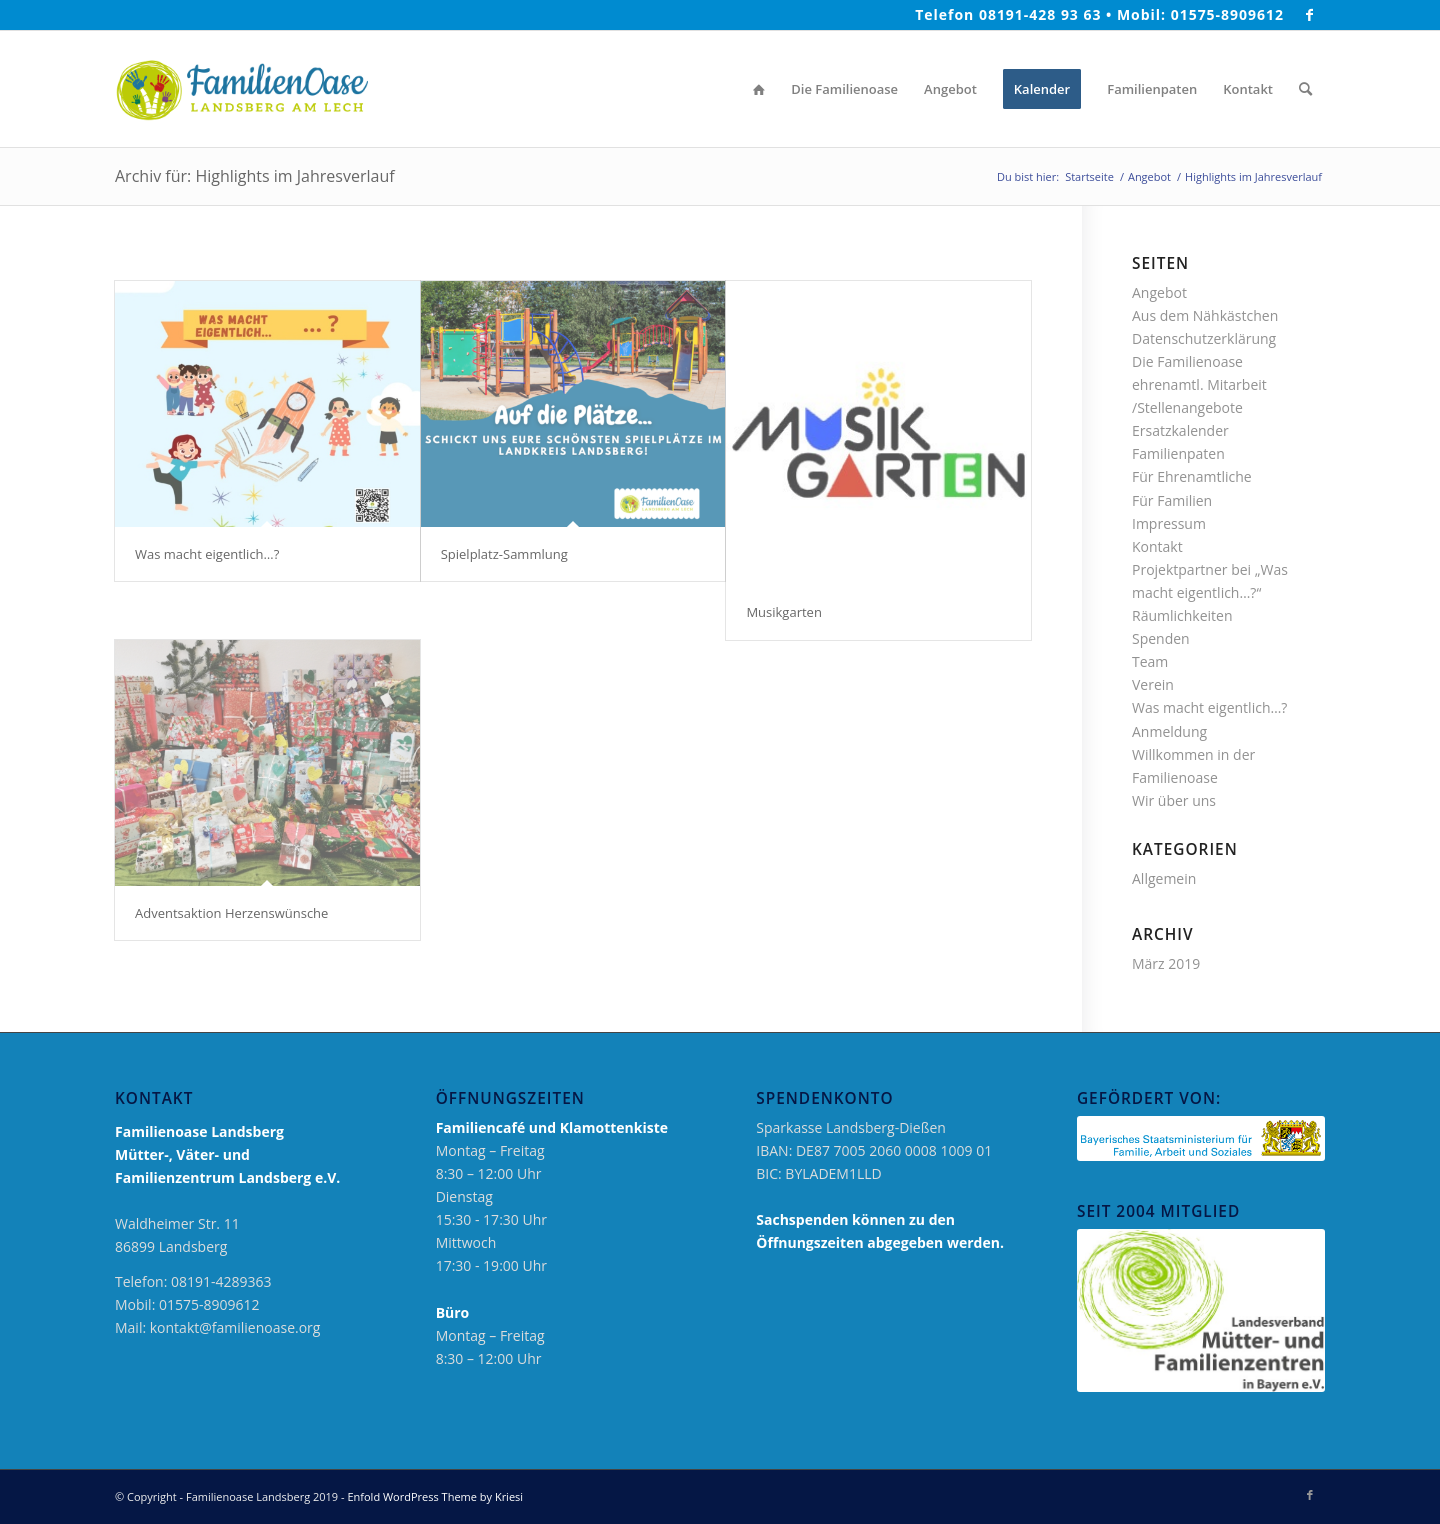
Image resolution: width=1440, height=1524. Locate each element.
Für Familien (1172, 500)
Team (1150, 661)
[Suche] (1305, 89)
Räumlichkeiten (1182, 615)
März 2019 (1166, 963)
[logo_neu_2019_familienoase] (241, 89)
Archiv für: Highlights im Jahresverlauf (255, 176)
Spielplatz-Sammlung (504, 554)
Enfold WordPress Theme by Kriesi (435, 1496)
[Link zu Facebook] (1310, 15)
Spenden (1161, 638)
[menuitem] (759, 89)
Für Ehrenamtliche (1192, 476)
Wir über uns (1174, 800)
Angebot (1159, 292)
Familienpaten (1178, 453)
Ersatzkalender (1180, 430)
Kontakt (1157, 546)
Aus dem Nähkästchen (1205, 315)
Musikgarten (783, 612)
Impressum (1169, 523)
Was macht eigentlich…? (207, 554)
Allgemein (1164, 878)
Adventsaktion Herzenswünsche (231, 913)
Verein (1153, 684)
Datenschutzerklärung (1204, 338)
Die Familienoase (1187, 361)
